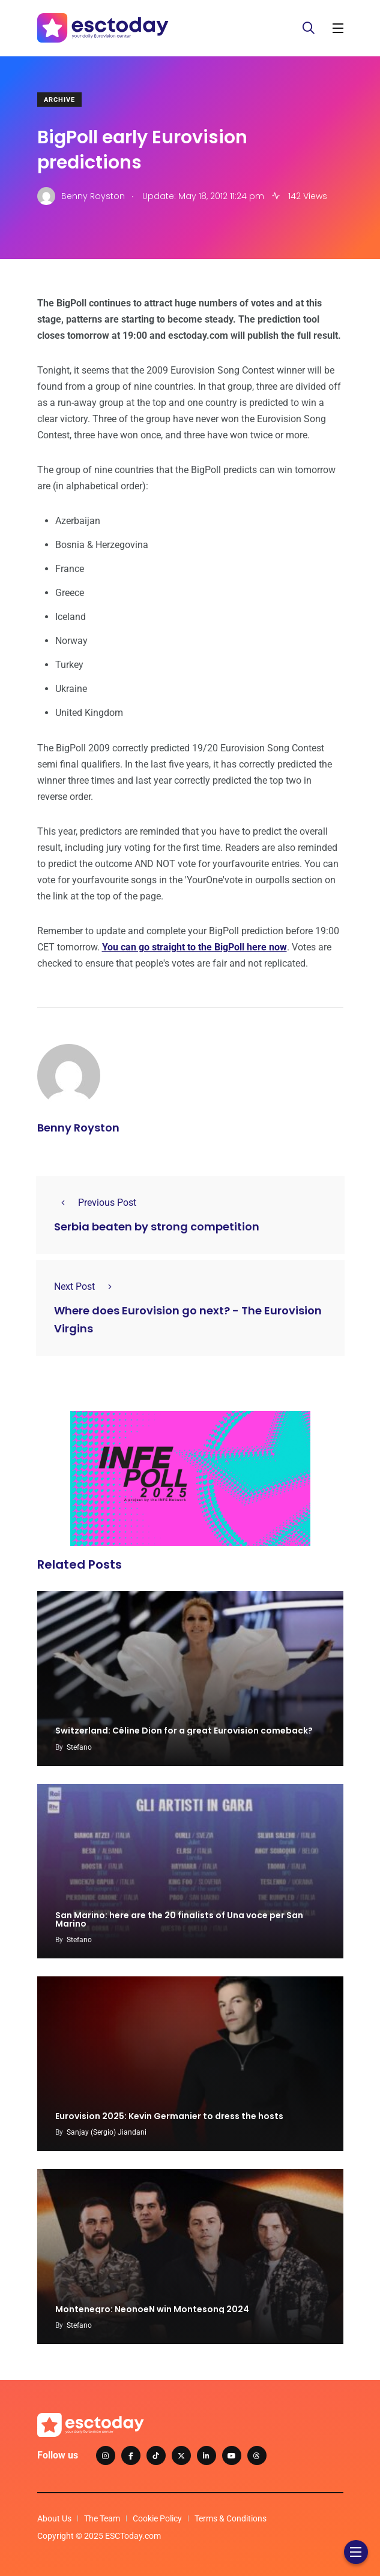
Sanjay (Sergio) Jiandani (106, 2132)
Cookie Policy (157, 2518)
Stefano (79, 1747)
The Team (102, 2518)
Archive (59, 100)
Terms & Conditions (231, 2518)
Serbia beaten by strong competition (156, 1226)
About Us (54, 2518)
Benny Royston (78, 1127)
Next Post (86, 1286)
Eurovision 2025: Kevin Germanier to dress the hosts (169, 2116)
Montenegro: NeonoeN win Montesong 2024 (152, 2309)
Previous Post (95, 1202)
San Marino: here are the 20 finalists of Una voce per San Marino (179, 1919)
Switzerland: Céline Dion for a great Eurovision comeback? (184, 1731)
